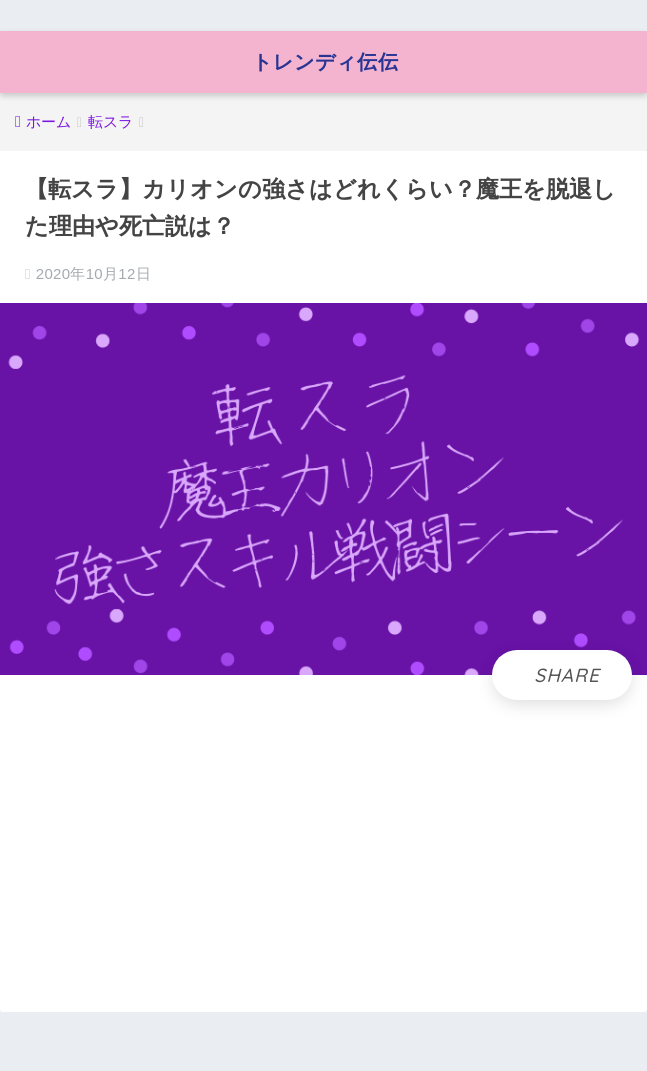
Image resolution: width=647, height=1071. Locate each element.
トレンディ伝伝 (325, 61)
